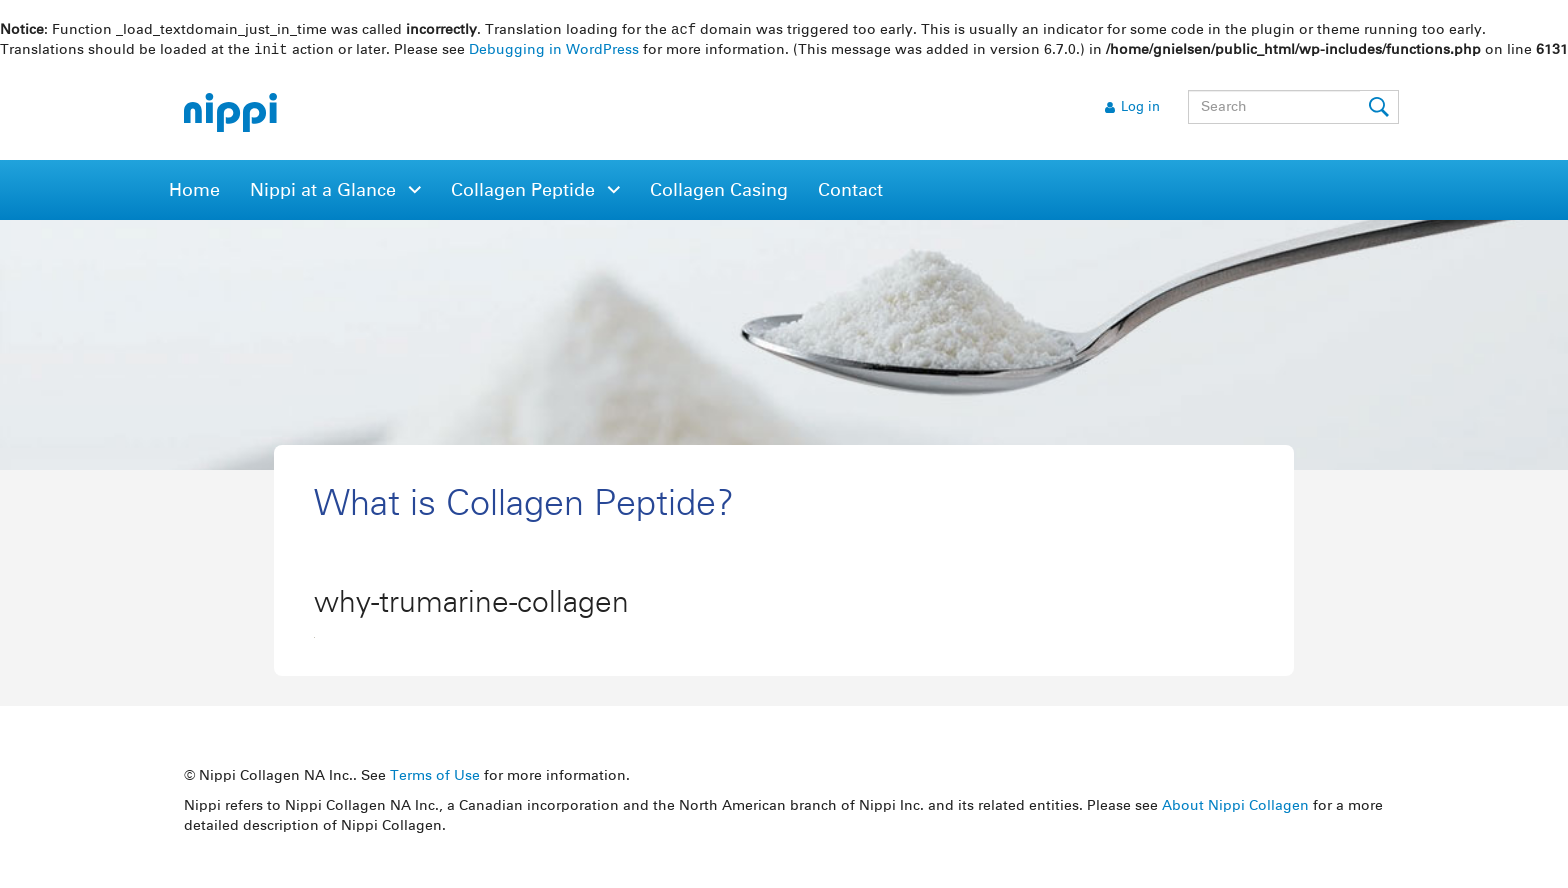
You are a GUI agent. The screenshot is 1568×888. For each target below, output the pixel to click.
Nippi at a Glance (325, 193)
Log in (1140, 109)
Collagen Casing (719, 193)
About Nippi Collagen (1235, 808)
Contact (850, 193)
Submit (1380, 109)
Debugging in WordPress (554, 52)
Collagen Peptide (525, 193)
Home (194, 193)
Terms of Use (435, 778)
